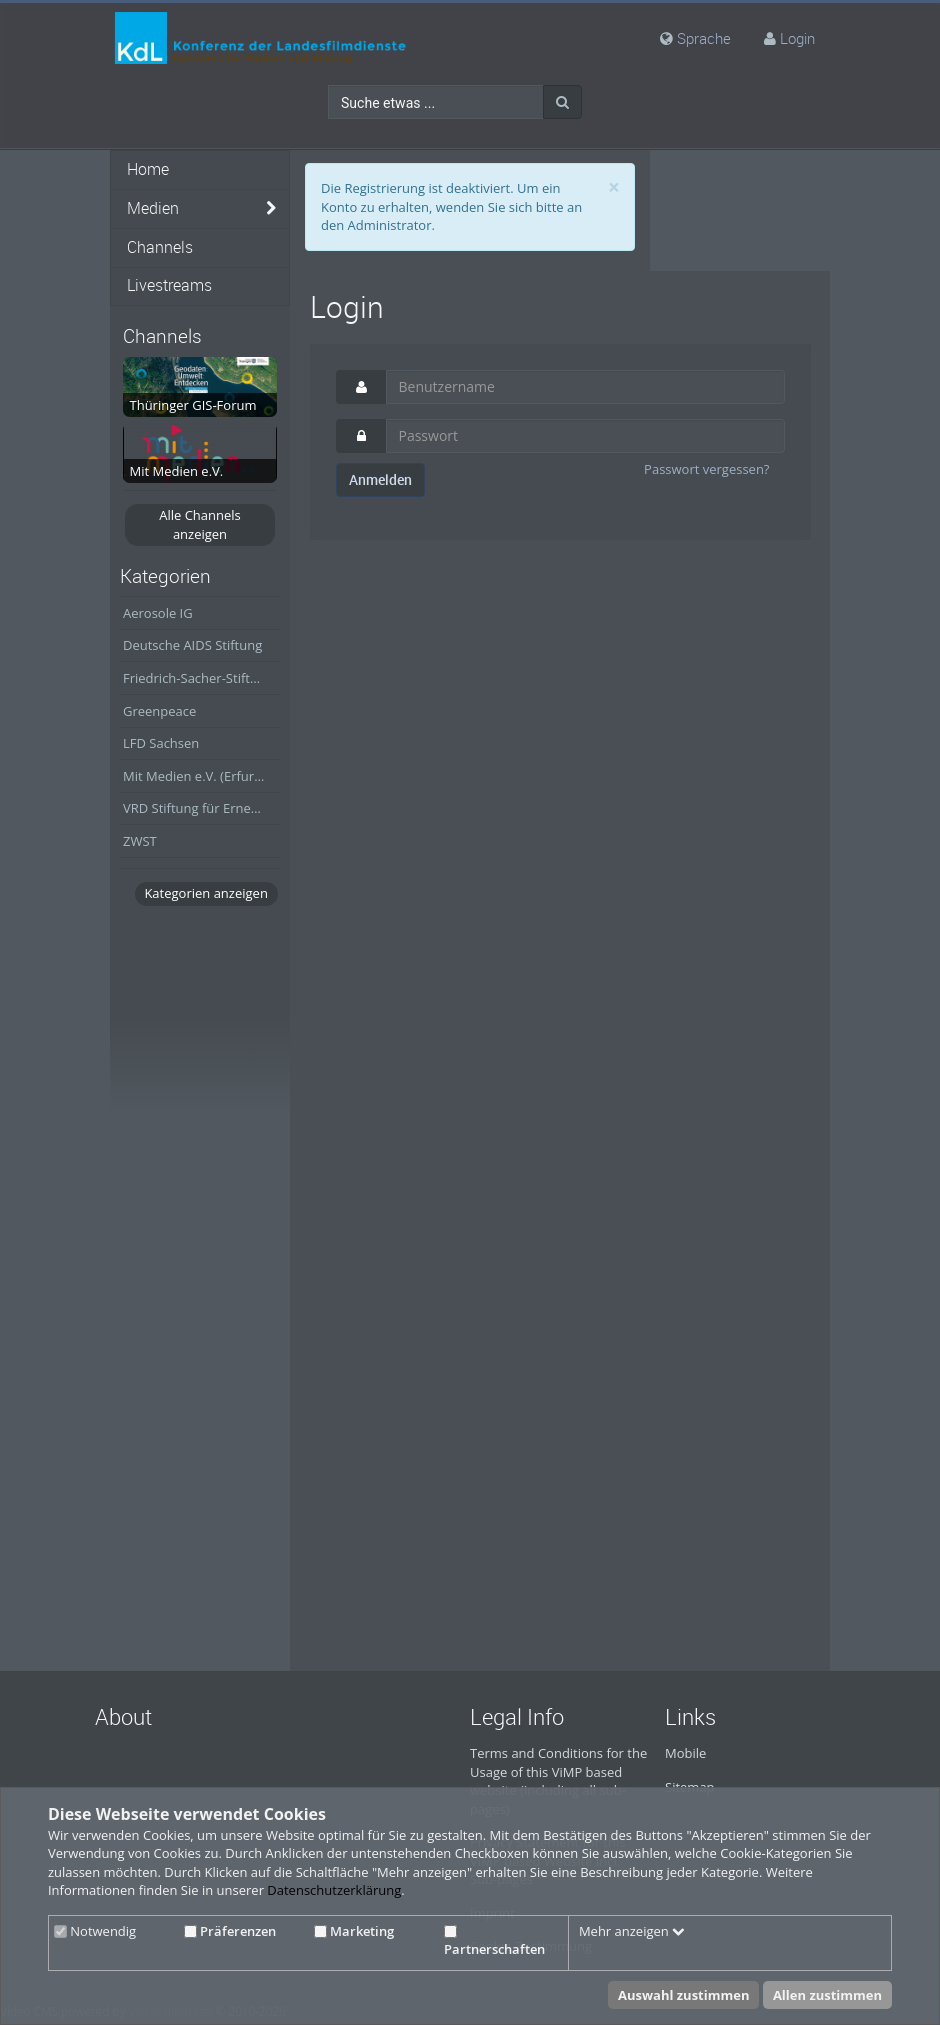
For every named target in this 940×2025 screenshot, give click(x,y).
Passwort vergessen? (706, 469)
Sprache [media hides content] (695, 38)
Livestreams (169, 285)
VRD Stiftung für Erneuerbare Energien (201, 808)
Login (797, 38)
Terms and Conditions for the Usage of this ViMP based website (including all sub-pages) (558, 1781)
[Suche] (562, 102)
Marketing (354, 1931)
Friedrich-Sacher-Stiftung (198, 678)
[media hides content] (271, 209)
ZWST (140, 841)
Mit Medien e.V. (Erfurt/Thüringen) (201, 776)
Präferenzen (230, 1931)
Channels (160, 247)
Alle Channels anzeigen (200, 524)
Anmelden (380, 479)
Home (148, 169)
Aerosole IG (158, 613)
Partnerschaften (494, 1942)
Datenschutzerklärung (334, 1890)
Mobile (685, 1753)
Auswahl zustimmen (684, 1995)
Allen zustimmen (827, 1995)
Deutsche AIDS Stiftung (192, 645)
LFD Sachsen (161, 743)
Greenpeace (159, 711)
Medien (153, 208)
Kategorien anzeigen (205, 893)
